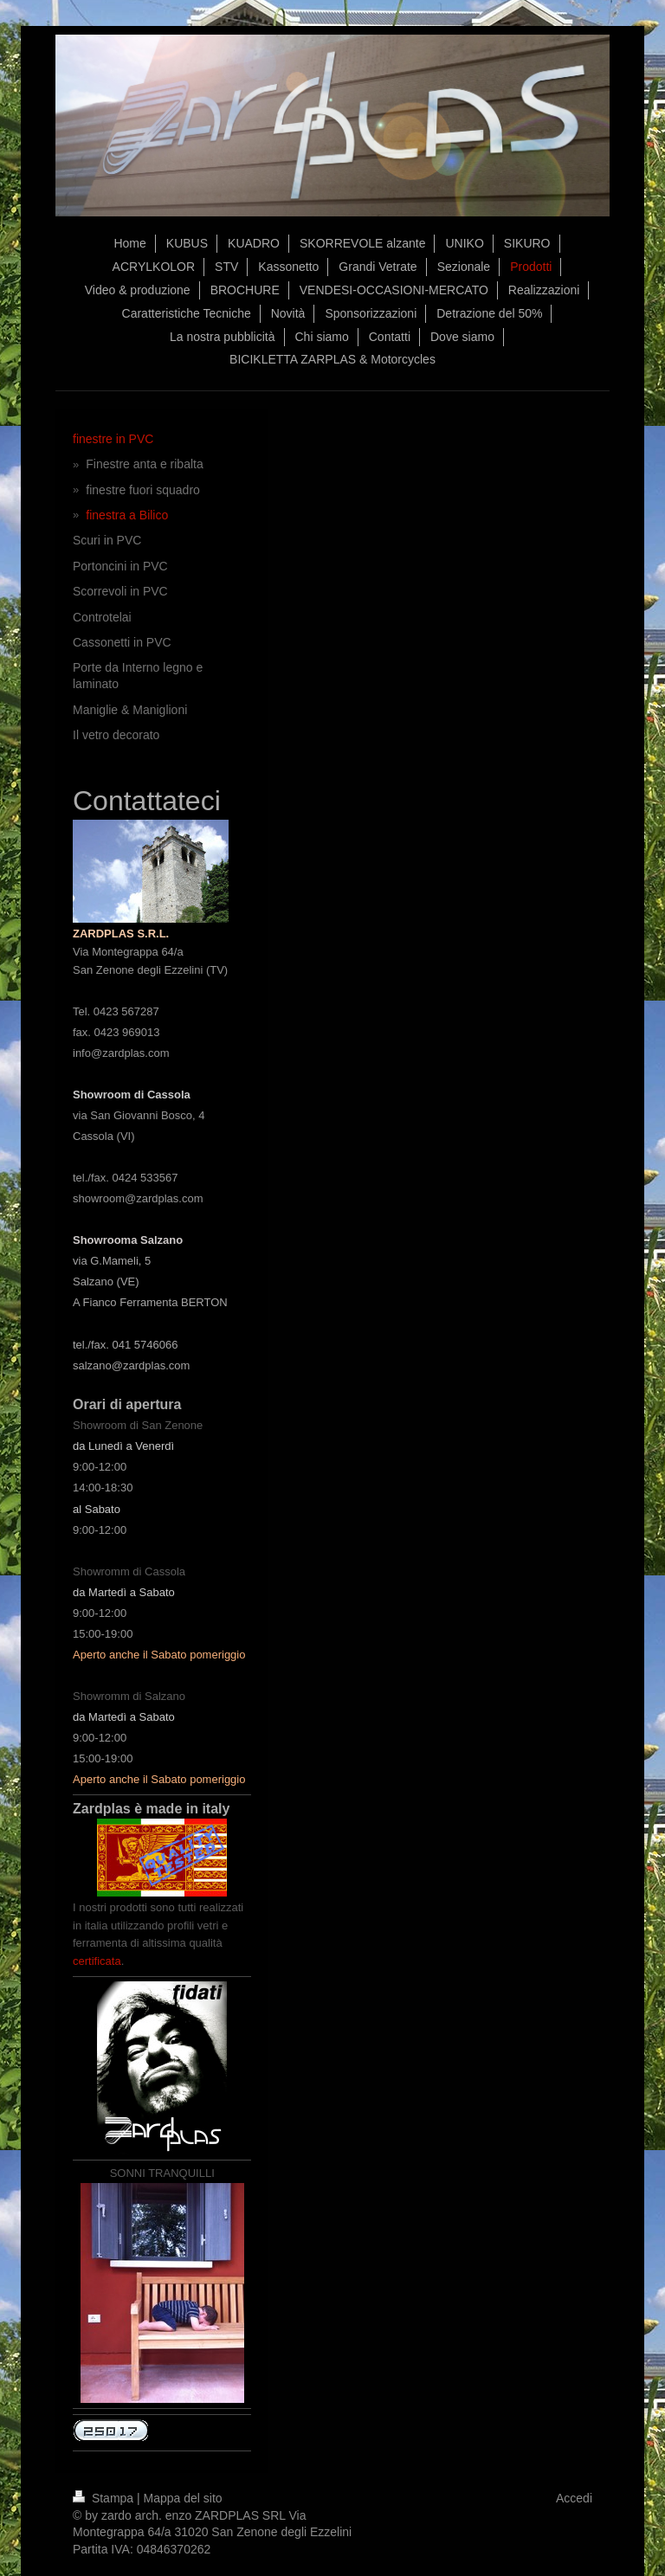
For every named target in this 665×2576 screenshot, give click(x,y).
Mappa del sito (183, 2498)
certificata (97, 1961)
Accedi (574, 2498)
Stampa (105, 2498)
